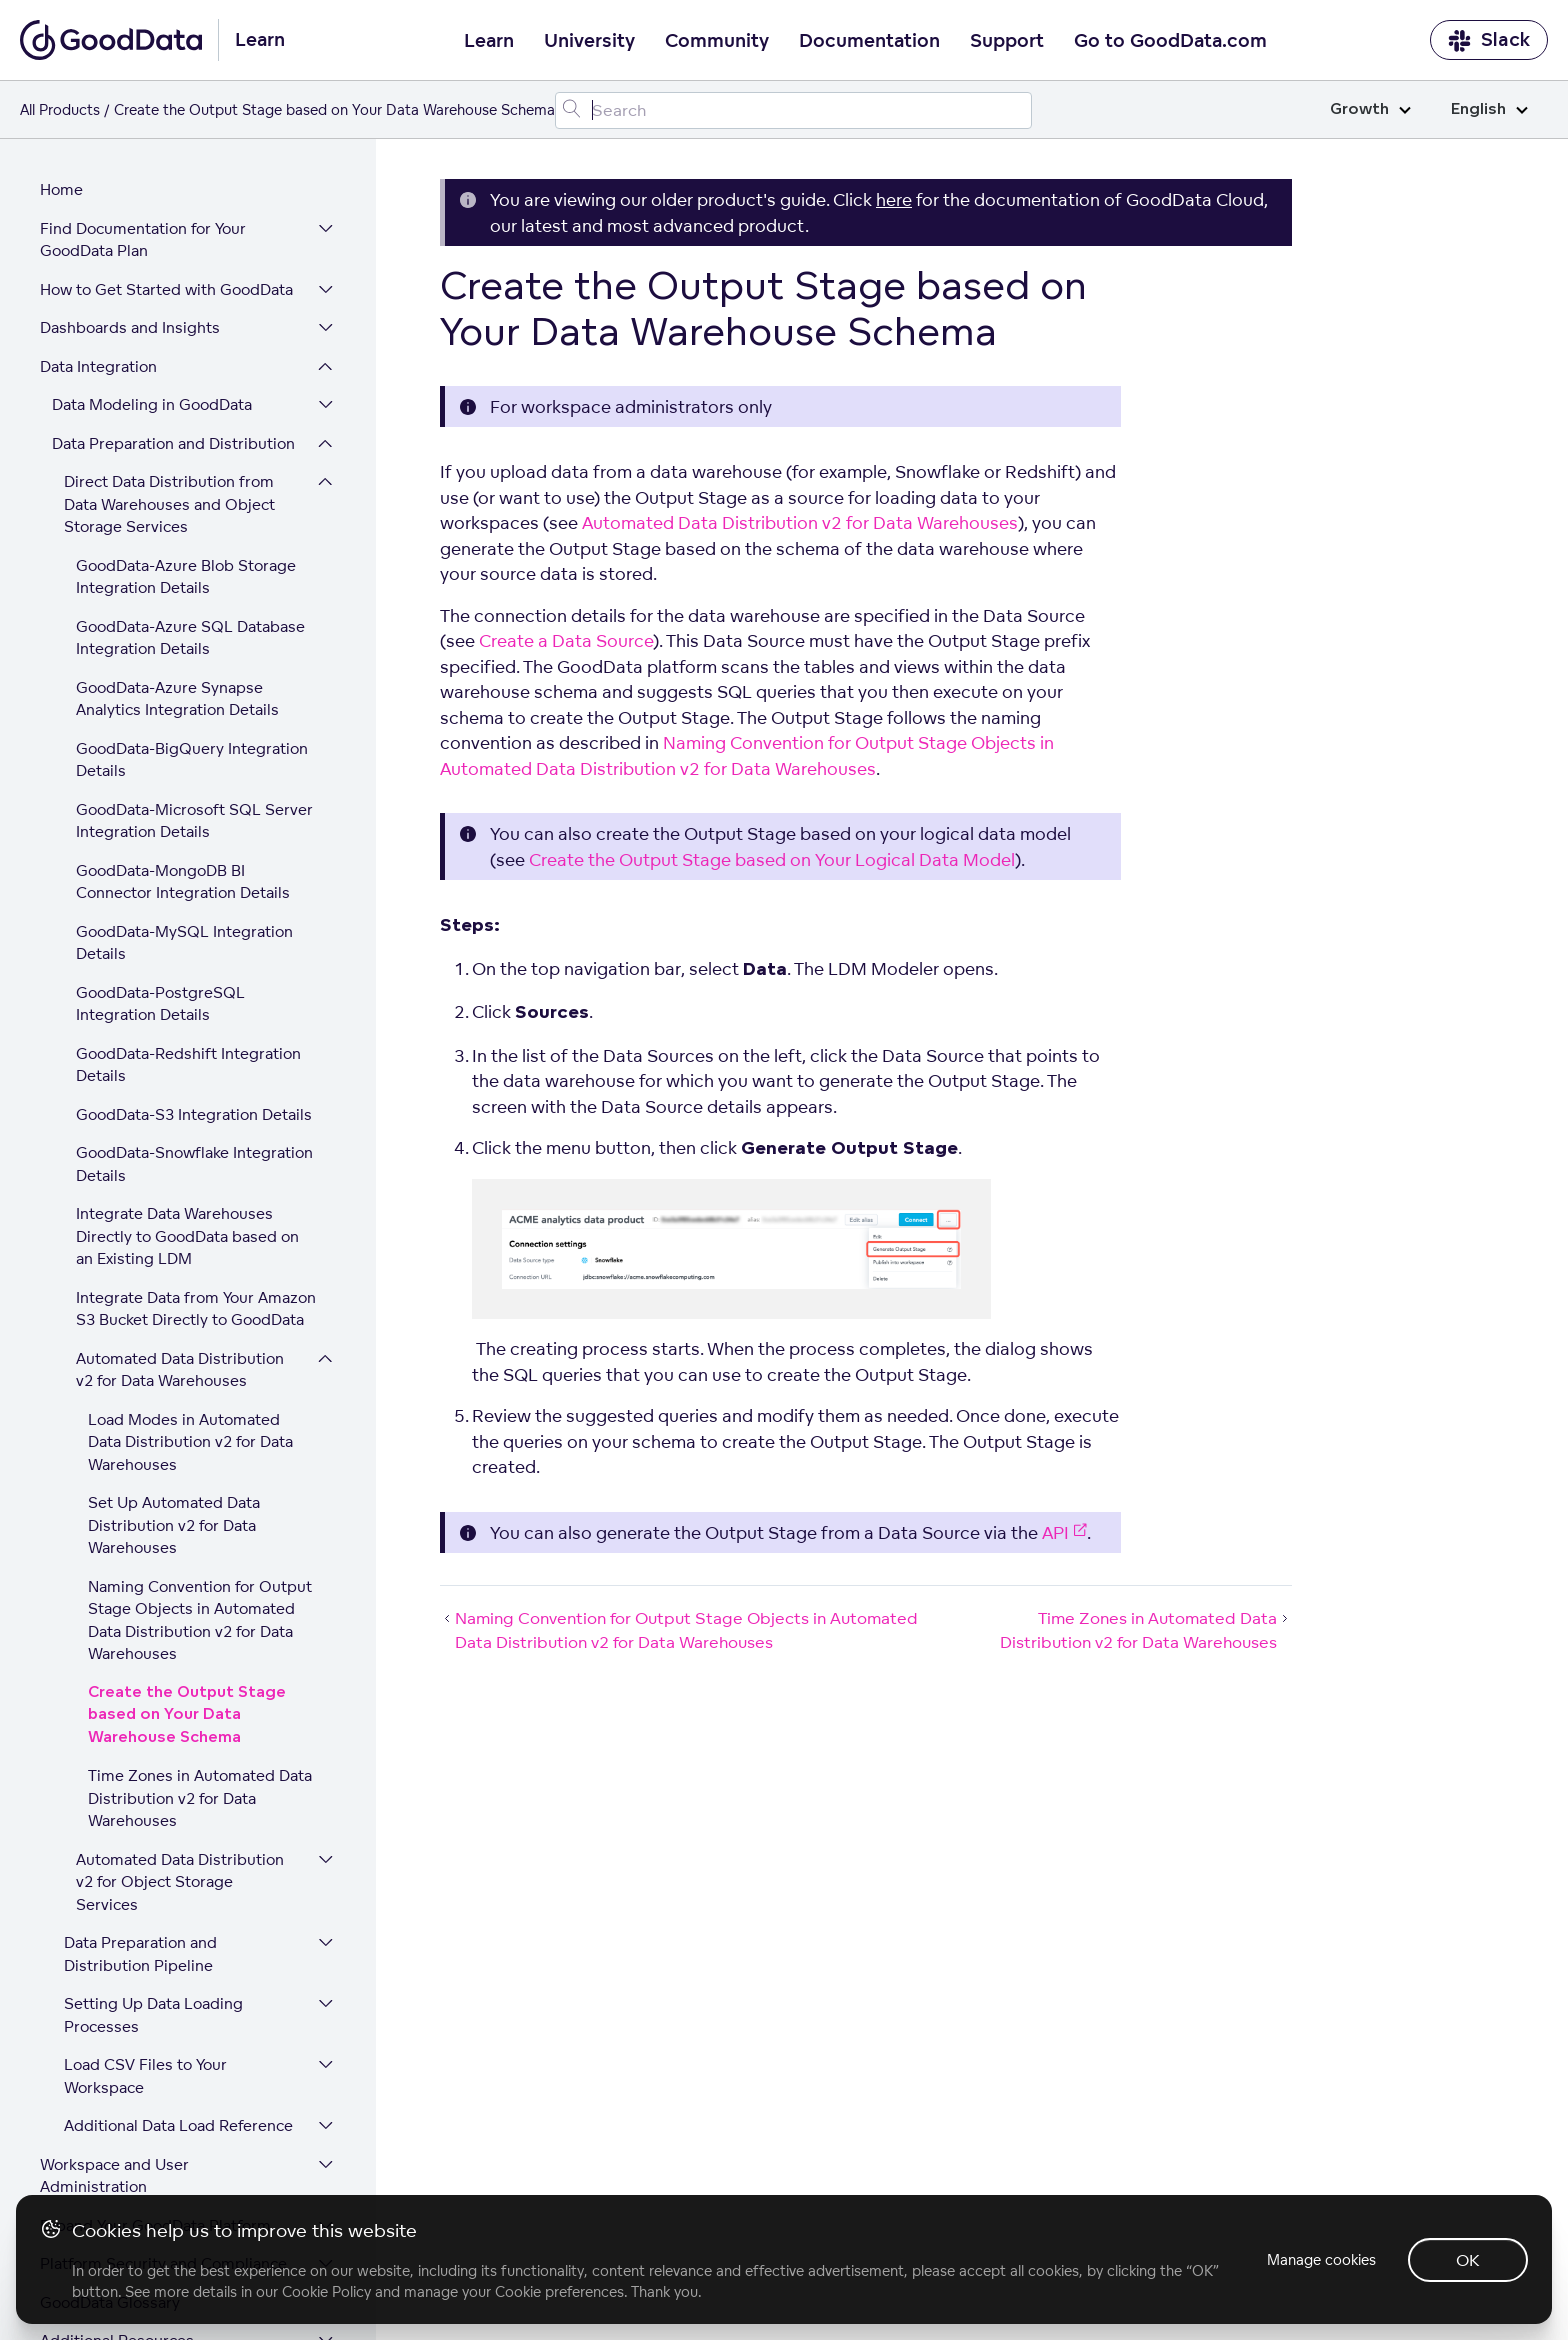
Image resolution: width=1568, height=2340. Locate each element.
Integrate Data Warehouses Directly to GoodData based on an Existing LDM (187, 1112)
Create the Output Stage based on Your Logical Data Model (772, 859)
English (1489, 109)
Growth (1370, 109)
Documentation (869, 41)
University (589, 41)
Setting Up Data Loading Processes (153, 1891)
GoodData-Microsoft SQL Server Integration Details (194, 697)
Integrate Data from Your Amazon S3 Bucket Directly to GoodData (196, 1185)
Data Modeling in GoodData (152, 280)
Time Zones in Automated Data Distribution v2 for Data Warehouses (200, 1674)
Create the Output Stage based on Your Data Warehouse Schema (187, 1591)
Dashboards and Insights (130, 203)
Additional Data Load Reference (178, 2001)
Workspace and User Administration (114, 2052)
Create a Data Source (566, 640)
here (894, 199)
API (1064, 1532)
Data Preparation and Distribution (173, 319)
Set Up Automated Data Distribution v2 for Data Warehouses (174, 1401)
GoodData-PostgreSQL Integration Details (160, 880)
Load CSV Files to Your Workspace (145, 1952)
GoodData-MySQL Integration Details (184, 819)
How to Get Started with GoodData (166, 165)
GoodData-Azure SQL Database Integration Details (190, 514)
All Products (60, 109)
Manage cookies (1321, 2259)
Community (717, 41)
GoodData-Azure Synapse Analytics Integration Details (177, 575)
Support (1007, 41)
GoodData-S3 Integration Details (194, 990)
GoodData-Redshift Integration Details (188, 941)
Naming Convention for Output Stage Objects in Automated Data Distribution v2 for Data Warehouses (200, 1496)
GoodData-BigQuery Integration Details (192, 636)
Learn (489, 41)
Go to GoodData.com (1170, 41)
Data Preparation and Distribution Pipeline (140, 1830)
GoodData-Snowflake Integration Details (194, 1040)
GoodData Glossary (110, 2178)
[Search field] (793, 110)
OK (1468, 2260)
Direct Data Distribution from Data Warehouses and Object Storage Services (169, 380)
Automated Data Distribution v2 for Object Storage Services (180, 1758)
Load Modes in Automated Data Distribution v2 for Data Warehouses (190, 1318)
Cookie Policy (326, 2291)
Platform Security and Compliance (163, 2139)
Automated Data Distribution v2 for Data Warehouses (180, 1246)
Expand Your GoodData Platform (155, 2101)
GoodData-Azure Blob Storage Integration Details (186, 453)
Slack (1489, 40)
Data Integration (98, 242)
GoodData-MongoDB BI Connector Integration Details (183, 758)
